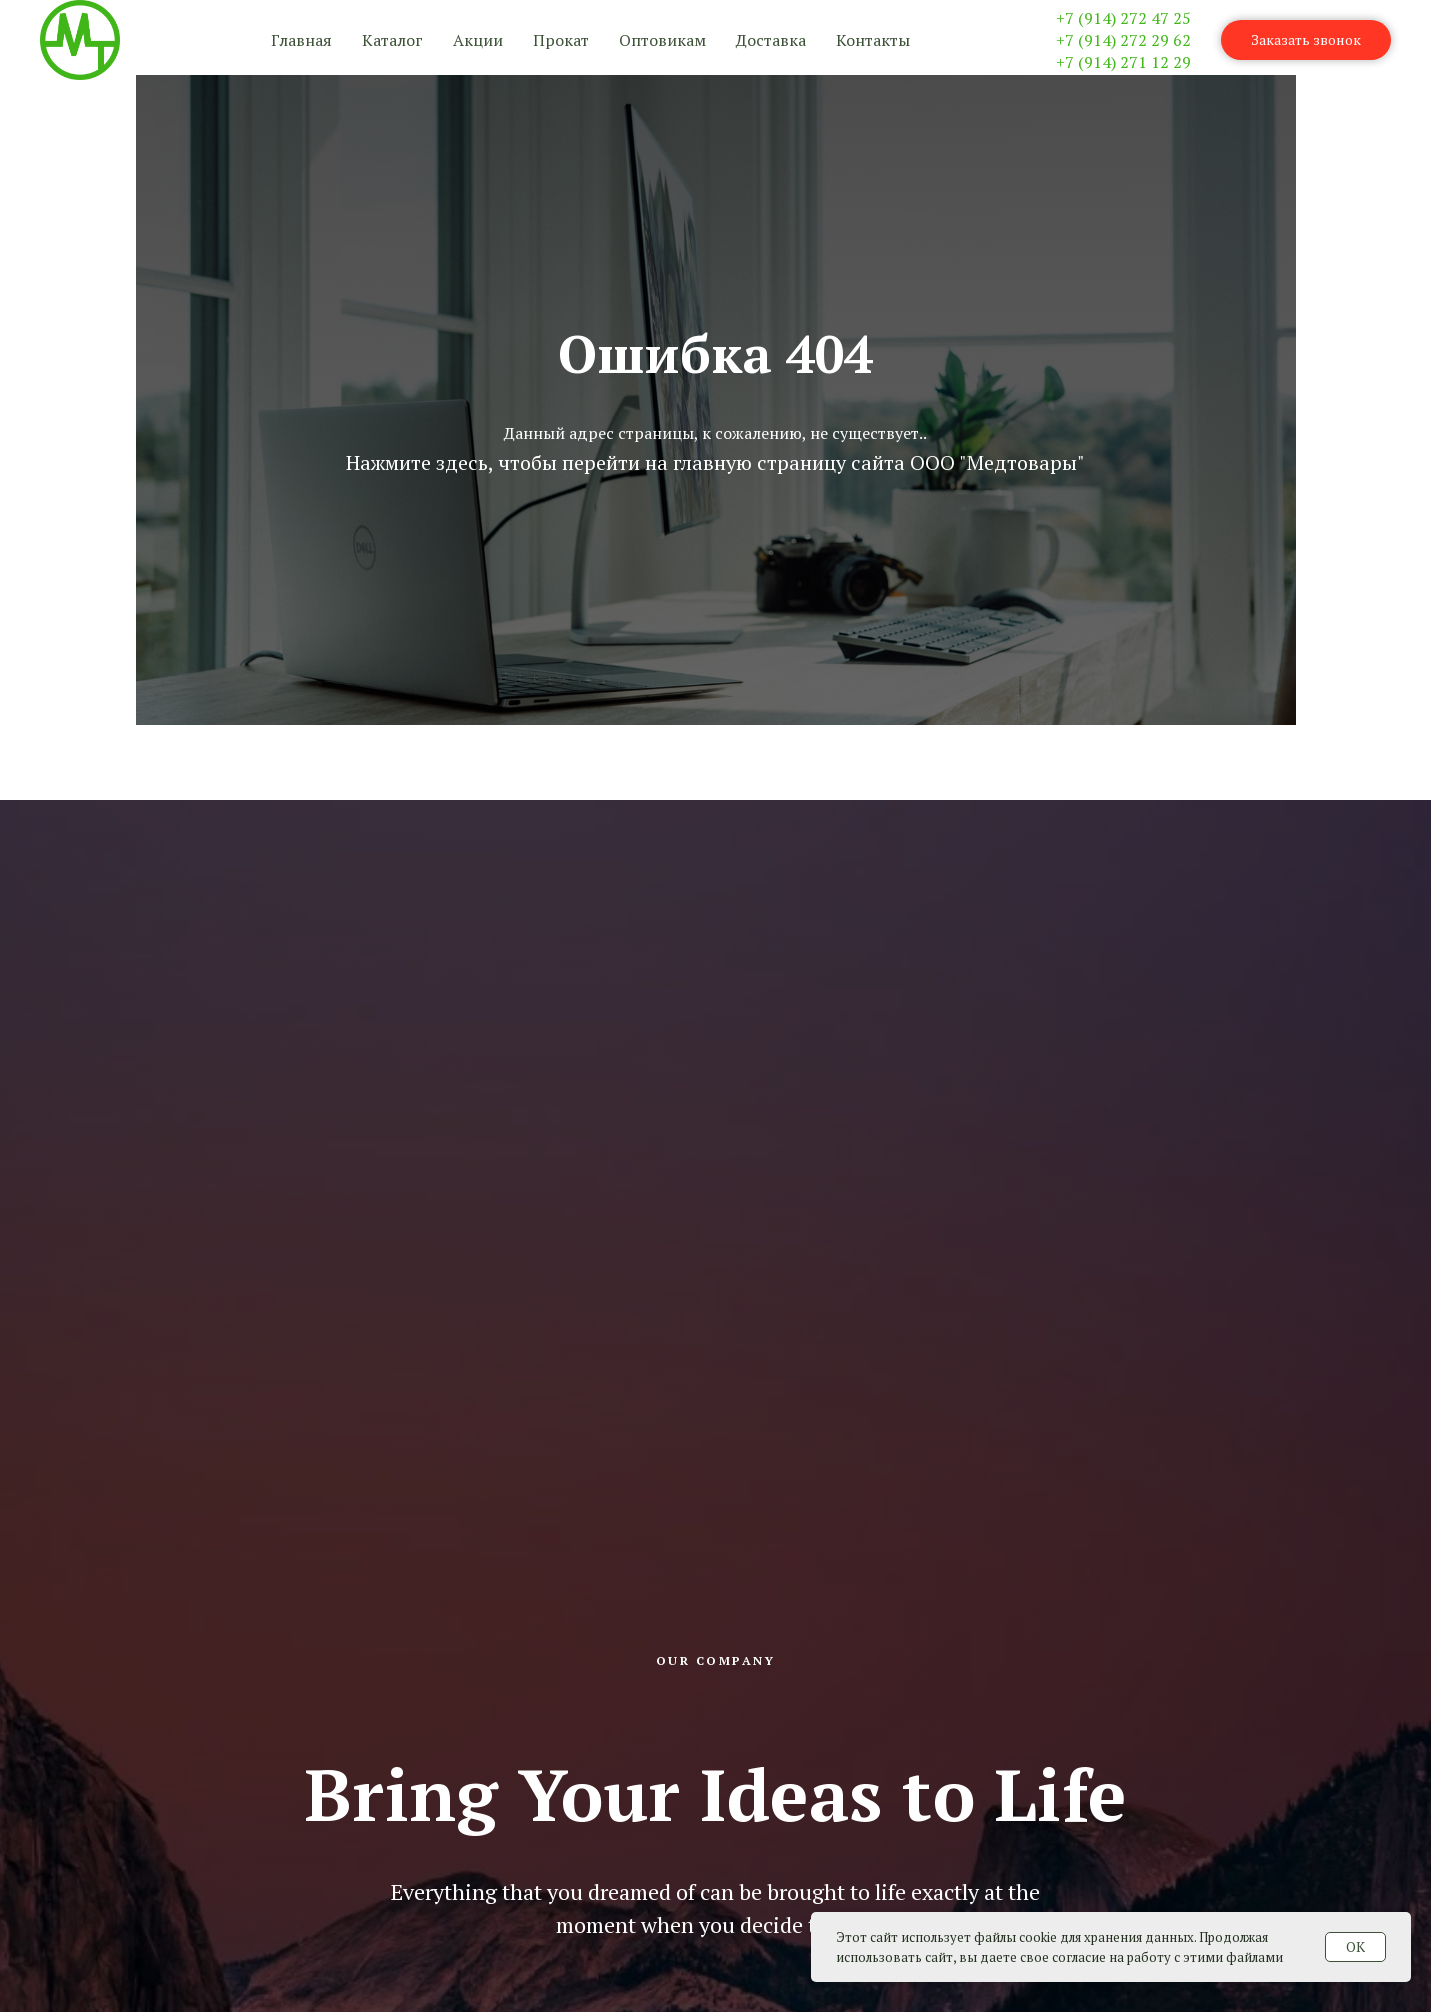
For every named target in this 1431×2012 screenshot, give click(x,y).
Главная (301, 40)
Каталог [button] (392, 40)
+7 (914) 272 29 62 (1123, 40)
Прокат (561, 40)
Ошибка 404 (715, 353)
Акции (478, 40)
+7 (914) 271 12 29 (1123, 62)
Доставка (771, 40)
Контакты (873, 40)
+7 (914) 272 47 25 (1123, 18)
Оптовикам (662, 40)
